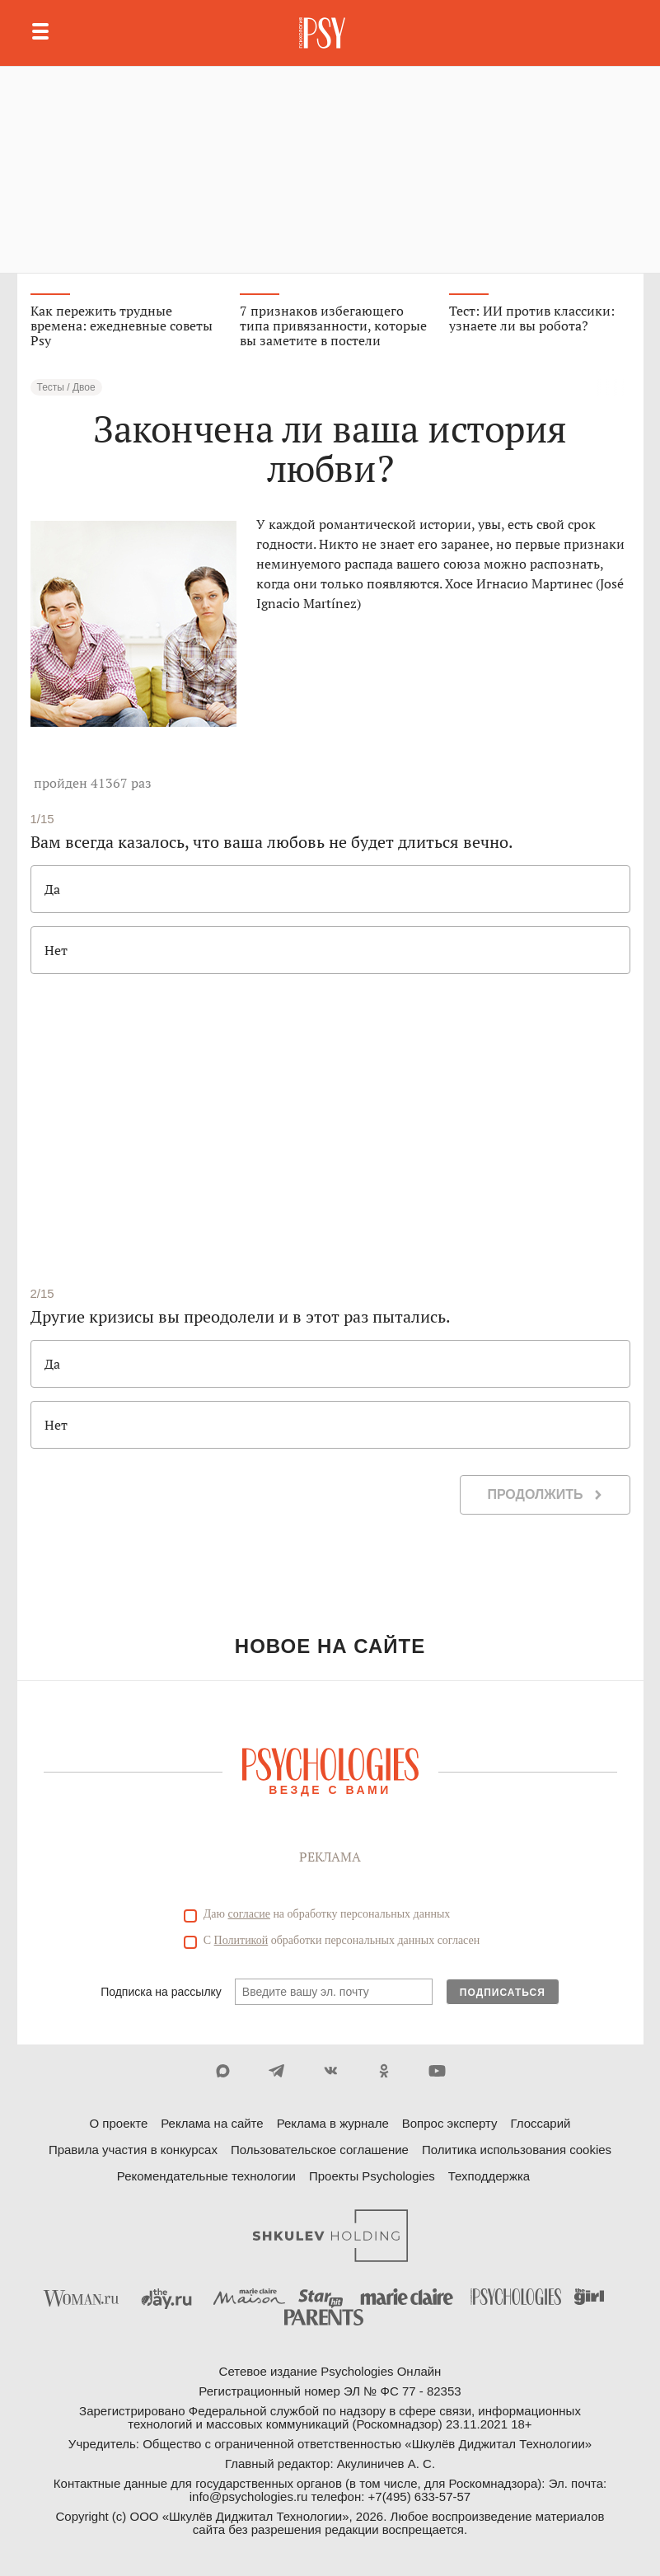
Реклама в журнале (333, 2123)
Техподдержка (489, 2176)
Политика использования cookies (516, 2150)
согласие (249, 1914)
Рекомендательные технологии (206, 2176)
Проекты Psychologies (372, 2176)
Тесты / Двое (66, 387)
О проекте (119, 2123)
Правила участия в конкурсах (133, 2150)
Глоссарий (540, 2123)
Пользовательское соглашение (320, 2150)
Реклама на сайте (212, 2123)
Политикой (241, 1940)
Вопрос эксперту (450, 2123)
